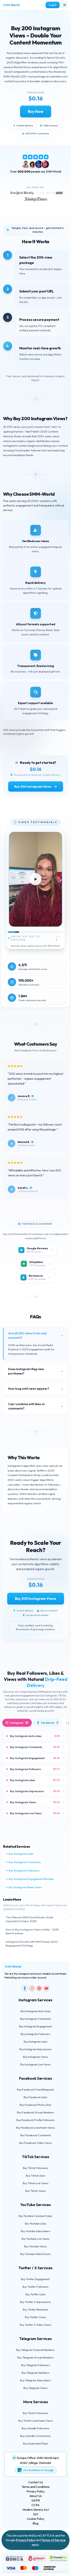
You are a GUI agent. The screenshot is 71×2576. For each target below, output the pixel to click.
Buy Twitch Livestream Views (35, 2420)
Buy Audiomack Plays (35, 2443)
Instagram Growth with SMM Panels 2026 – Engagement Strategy (35, 1943)
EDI (35, 2514)
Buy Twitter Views (35, 2317)
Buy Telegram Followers (35, 2365)
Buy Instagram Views (35, 2057)
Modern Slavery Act (36, 2509)
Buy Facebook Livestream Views (35, 2127)
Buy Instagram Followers (23, 1870)
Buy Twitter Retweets (35, 2309)
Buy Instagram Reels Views (24, 1887)
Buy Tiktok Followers (35, 2168)
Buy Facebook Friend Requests (35, 2089)
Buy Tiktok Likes (35, 2175)
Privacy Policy (36, 2491)
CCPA (35, 2505)
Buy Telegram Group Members (35, 2357)
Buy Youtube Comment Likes (35, 2216)
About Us (35, 2496)
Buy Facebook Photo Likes (35, 2105)
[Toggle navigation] (64, 5)
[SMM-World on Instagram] (32, 1988)
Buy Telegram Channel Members (35, 2350)
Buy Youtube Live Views (35, 2239)
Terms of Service (53, 2540)
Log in (52, 5)
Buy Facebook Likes (35, 2097)
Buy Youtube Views (35, 2246)
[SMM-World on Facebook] (25, 1988)
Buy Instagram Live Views (35, 2064)
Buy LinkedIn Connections (35, 2436)
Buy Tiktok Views (35, 2191)
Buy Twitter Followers (35, 2286)
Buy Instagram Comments (23, 1862)
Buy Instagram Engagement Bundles (30, 1879)
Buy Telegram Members (35, 2372)
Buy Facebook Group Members (35, 2112)
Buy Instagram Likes (20, 1854)
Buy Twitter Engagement (35, 2279)
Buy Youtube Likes (35, 2223)
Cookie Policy (35, 2519)
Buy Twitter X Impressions (35, 2302)
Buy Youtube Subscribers (35, 2231)
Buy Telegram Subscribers (35, 2380)
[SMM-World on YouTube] (46, 1988)
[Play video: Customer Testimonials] (35, 879)
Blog (35, 2523)
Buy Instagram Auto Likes (36, 2011)
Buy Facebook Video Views (35, 2143)
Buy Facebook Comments (35, 2135)
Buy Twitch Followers (35, 2413)
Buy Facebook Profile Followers (35, 2120)
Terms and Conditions (36, 2487)
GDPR (35, 2500)
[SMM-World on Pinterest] (40, 1988)
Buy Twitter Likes (35, 2294)
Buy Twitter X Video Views (35, 2325)
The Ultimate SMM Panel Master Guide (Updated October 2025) (35, 1919)
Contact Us (35, 2482)
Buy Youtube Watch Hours (35, 2254)
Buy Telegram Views (35, 2388)
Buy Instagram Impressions (36, 2049)
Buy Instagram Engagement (35, 2026)
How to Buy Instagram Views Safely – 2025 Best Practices (35, 1931)
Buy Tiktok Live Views (35, 2183)
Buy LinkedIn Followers (35, 2428)
